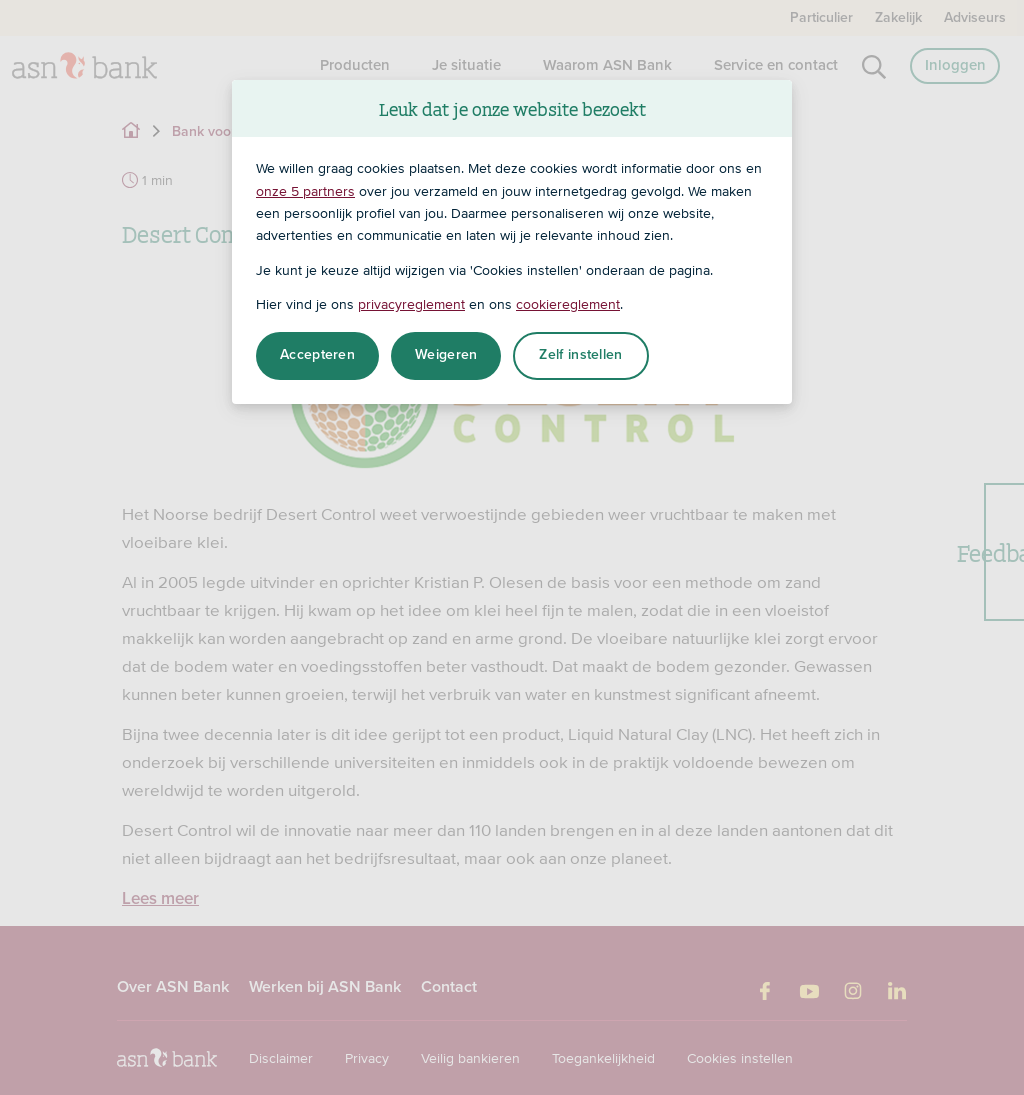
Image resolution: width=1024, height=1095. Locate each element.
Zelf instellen (580, 355)
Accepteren (317, 355)
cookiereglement (568, 304)
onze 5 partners (305, 191)
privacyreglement (411, 304)
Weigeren (446, 355)
